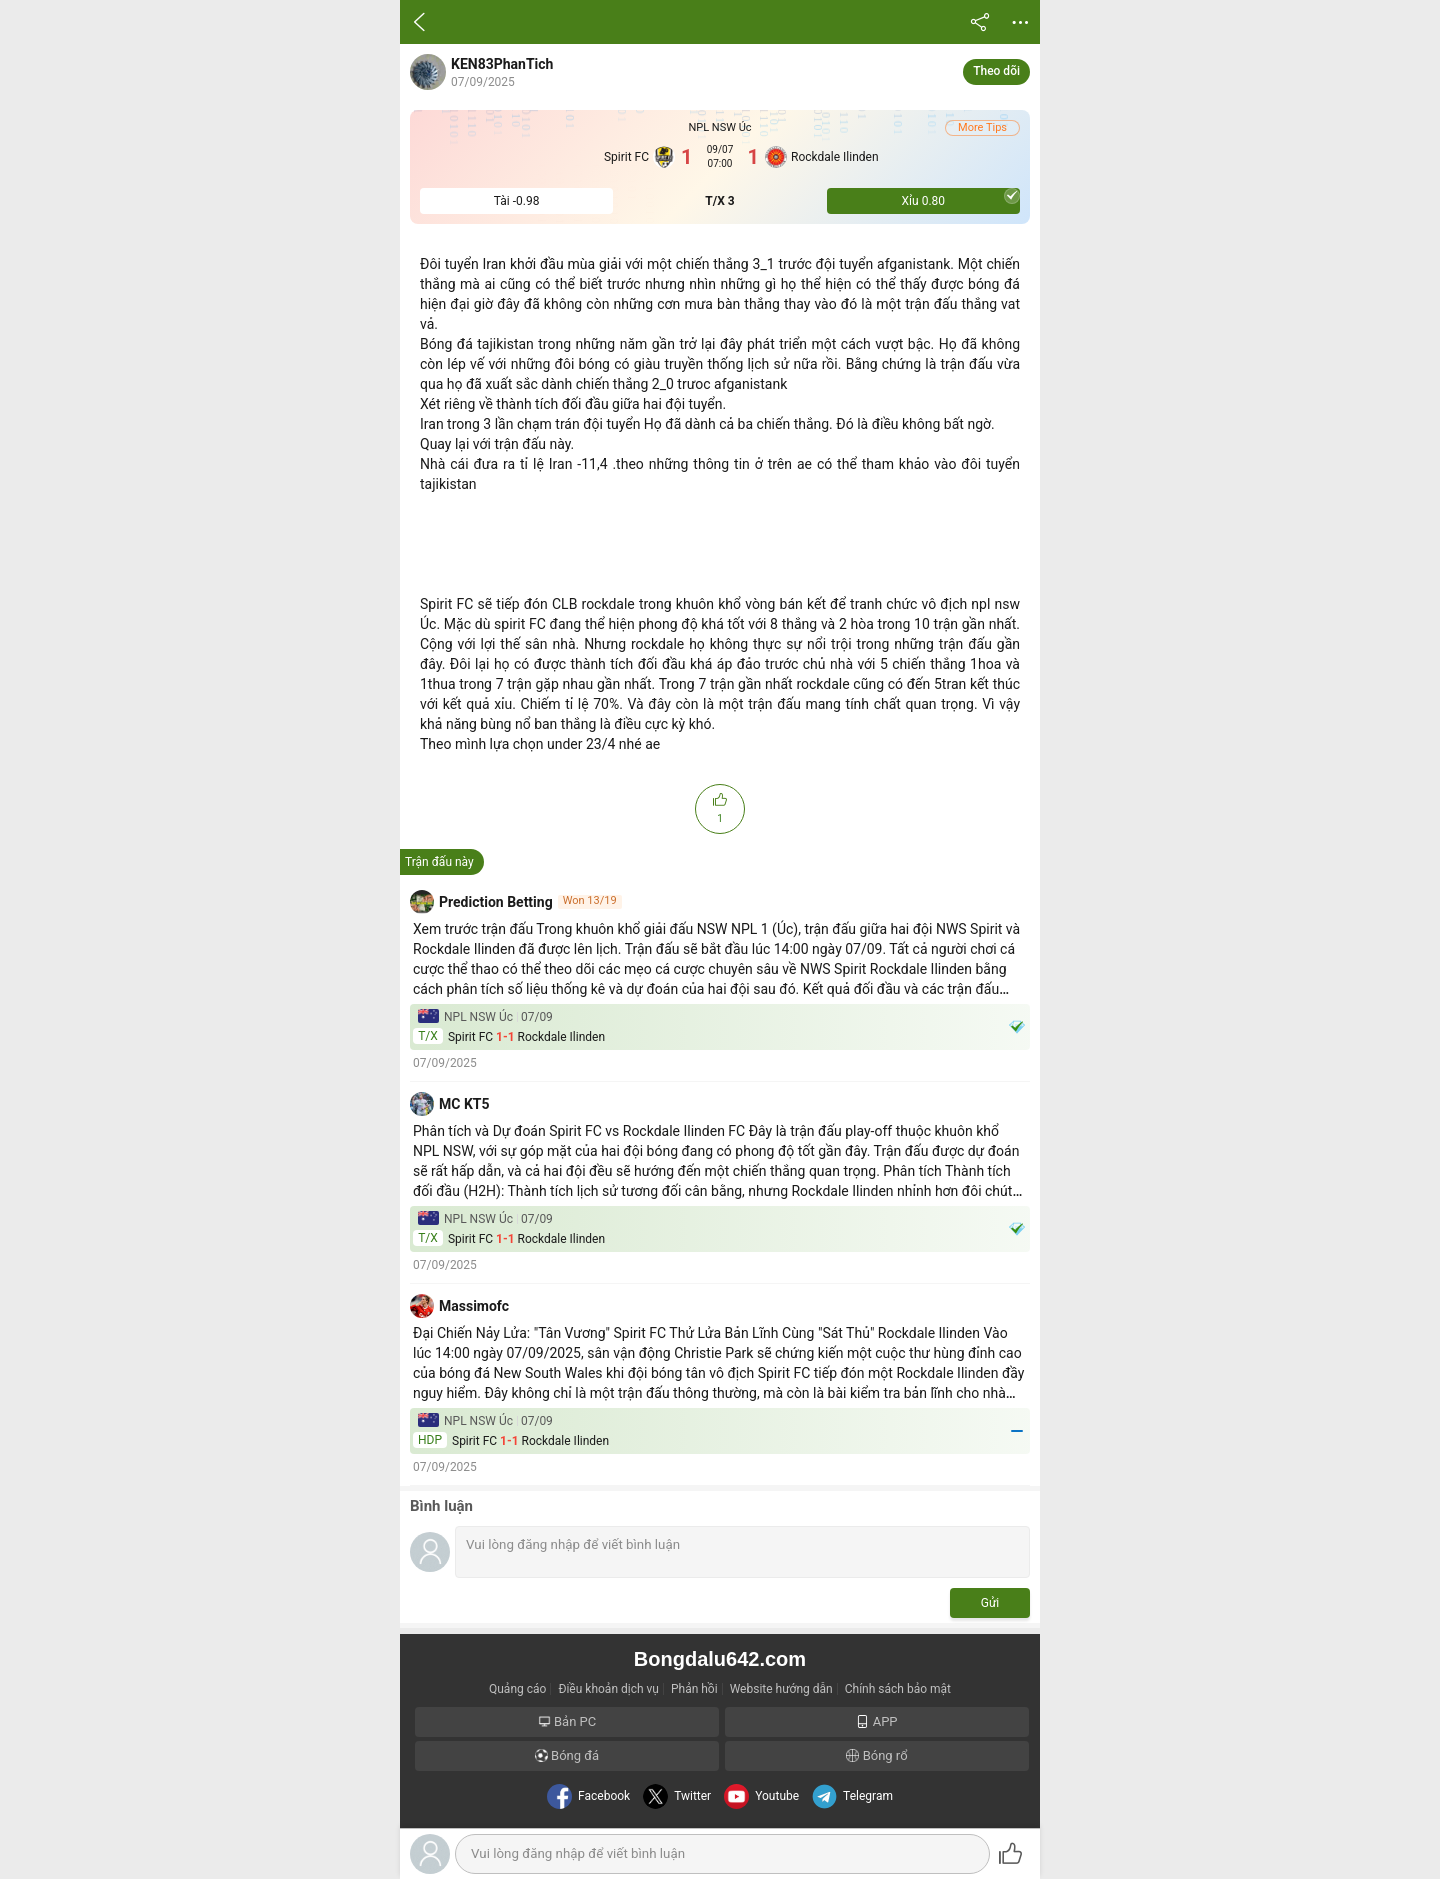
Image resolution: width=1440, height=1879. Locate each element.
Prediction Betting (496, 902)
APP (876, 1721)
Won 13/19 (590, 901)
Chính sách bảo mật (898, 1689)
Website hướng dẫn (781, 1689)
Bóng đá (567, 1755)
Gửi (990, 1603)
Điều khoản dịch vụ (608, 1689)
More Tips (982, 127)
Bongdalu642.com (720, 1659)
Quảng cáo (517, 1689)
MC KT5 (464, 1104)
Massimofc (474, 1306)
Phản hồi (694, 1689)
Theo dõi (996, 71)
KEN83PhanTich (502, 64)
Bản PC (567, 1721)
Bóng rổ (876, 1755)
